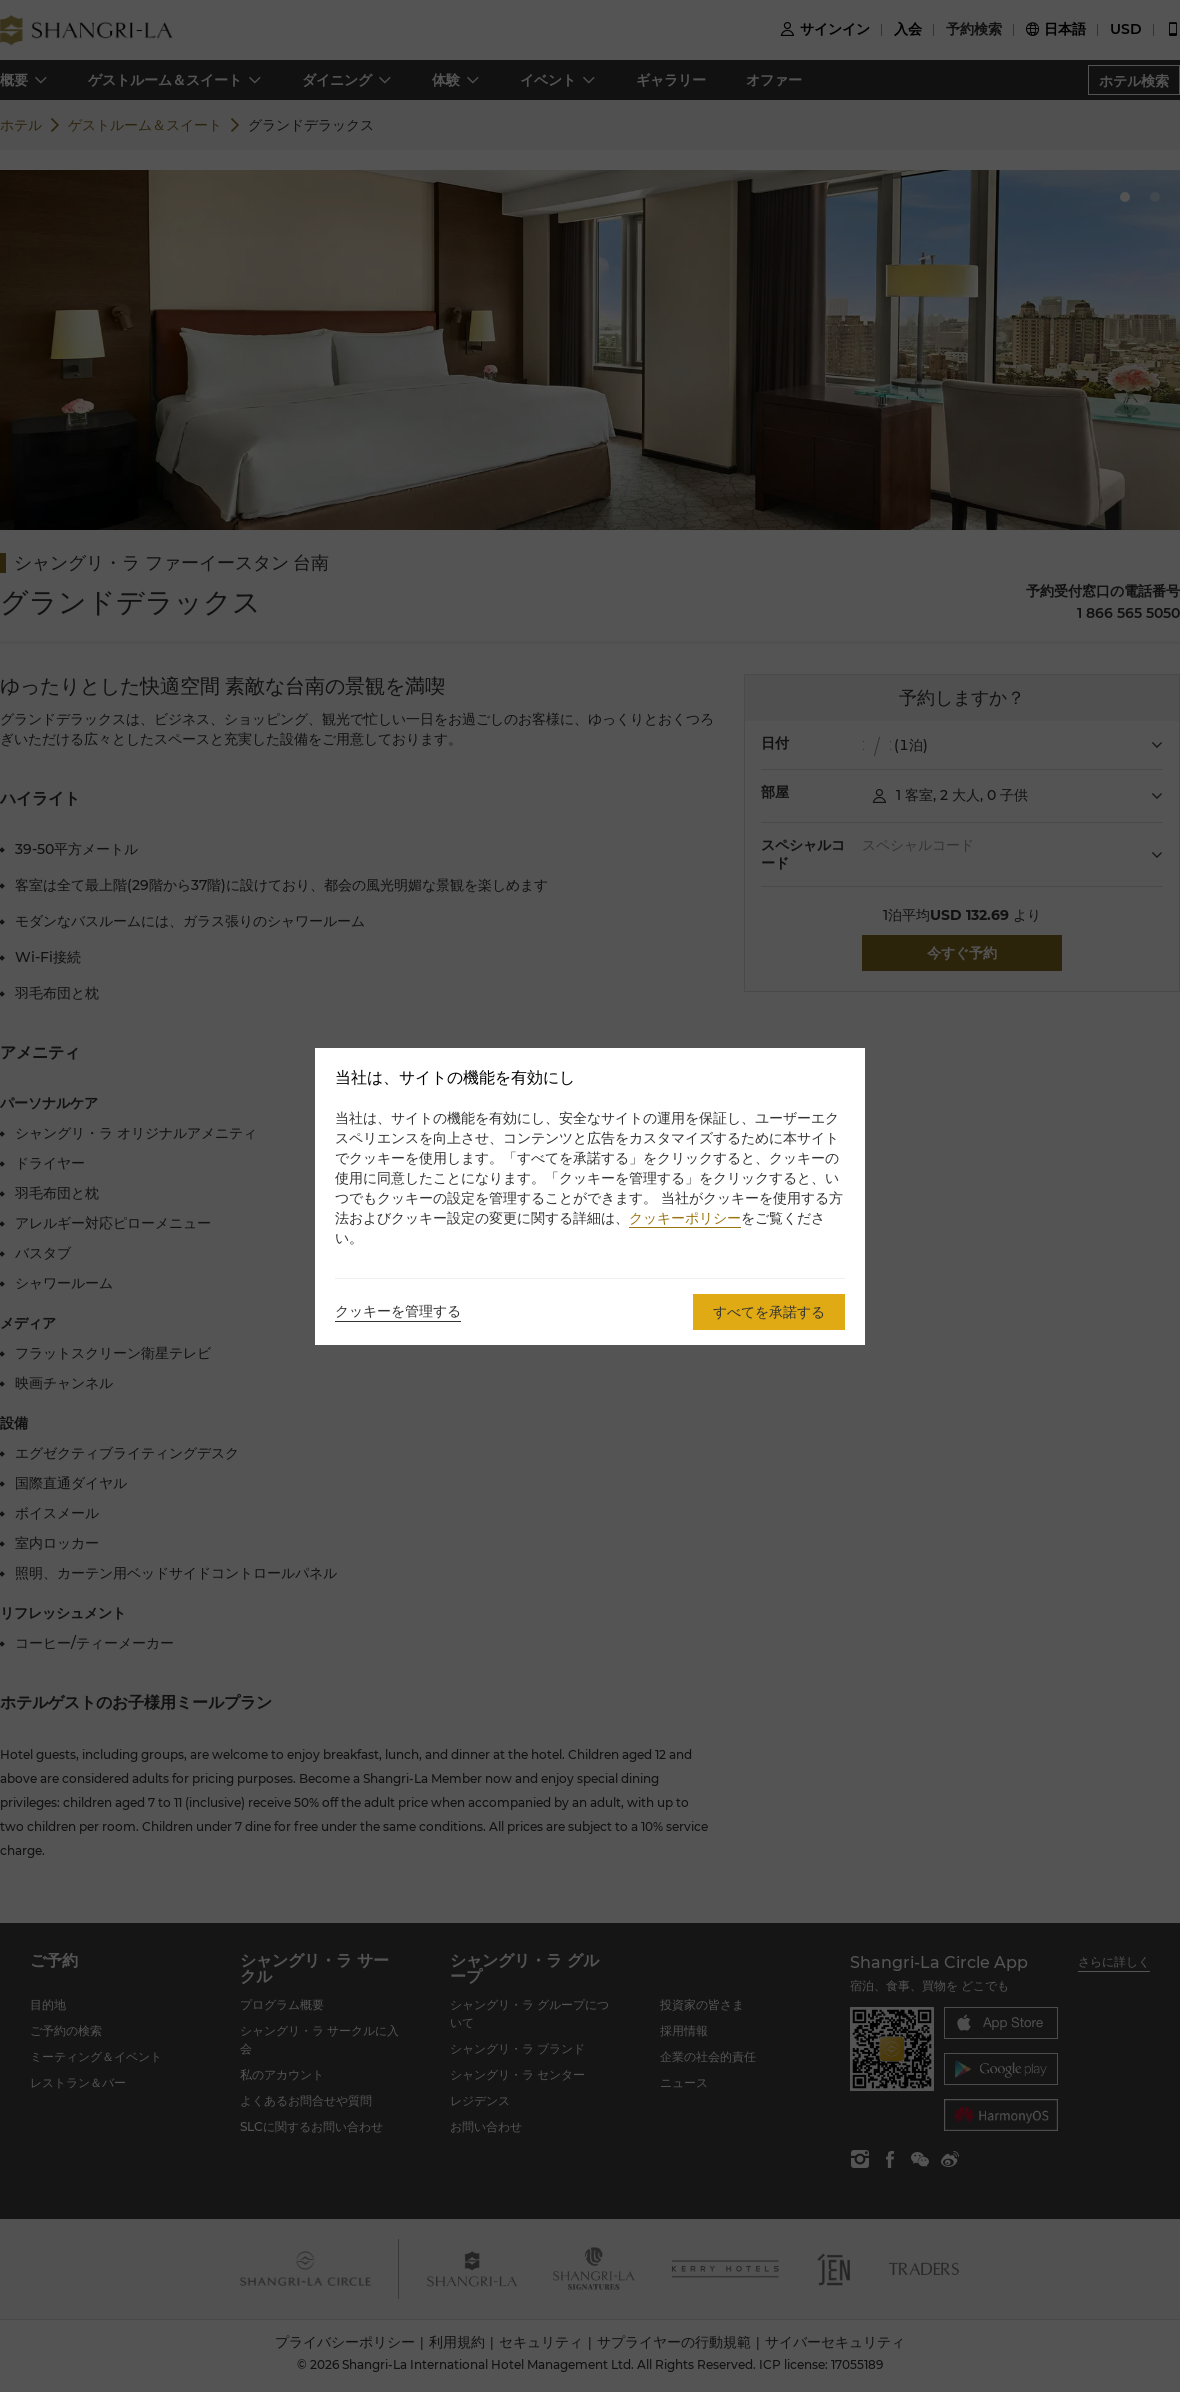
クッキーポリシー (685, 1218)
